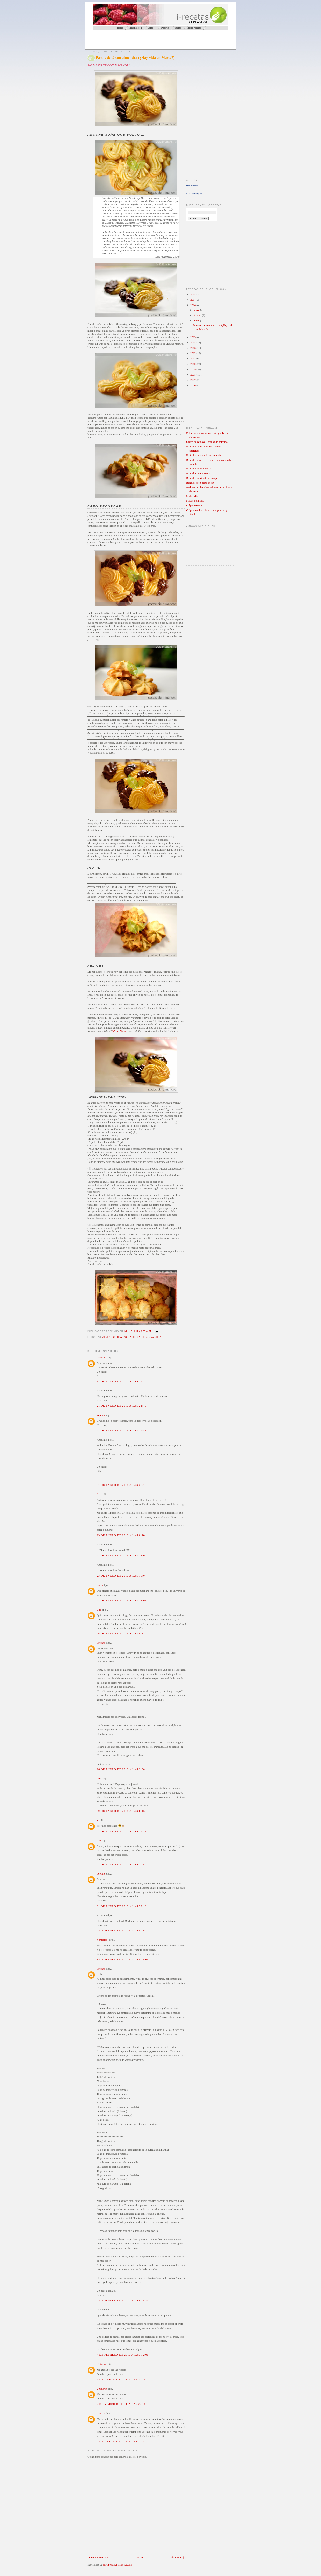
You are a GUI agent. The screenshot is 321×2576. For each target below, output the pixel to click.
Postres (165, 28)
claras (122, 1337)
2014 (193, 342)
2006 (193, 385)
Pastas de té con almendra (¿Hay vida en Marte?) (135, 57)
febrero (198, 315)
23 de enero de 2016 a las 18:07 (122, 1575)
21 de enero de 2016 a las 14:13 (122, 1381)
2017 (193, 299)
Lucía (100, 1585)
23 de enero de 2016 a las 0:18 (121, 1535)
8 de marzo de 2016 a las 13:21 (121, 2441)
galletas (143, 1337)
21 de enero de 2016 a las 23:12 (122, 1484)
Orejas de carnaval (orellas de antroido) (207, 441)
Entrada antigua (177, 2557)
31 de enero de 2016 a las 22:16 (122, 1906)
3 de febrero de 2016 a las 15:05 (123, 1959)
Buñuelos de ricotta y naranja (201, 478)
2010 (193, 363)
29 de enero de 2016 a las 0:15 (121, 1810)
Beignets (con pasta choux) (200, 482)
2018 (193, 294)
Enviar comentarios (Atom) (117, 2564)
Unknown (102, 1357)
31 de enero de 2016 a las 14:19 (122, 1831)
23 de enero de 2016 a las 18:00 (122, 1555)
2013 (193, 347)
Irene (99, 1494)
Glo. (99, 1840)
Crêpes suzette (194, 505)
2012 (193, 353)
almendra (109, 1337)
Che (99, 1609)
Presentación (135, 28)
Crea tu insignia (194, 193)
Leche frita (192, 496)
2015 (193, 337)
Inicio (139, 2557)
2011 (193, 358)
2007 (193, 379)
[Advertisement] (135, 40)
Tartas (177, 28)
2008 (193, 374)
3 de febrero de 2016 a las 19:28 (123, 2300)
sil (98, 1820)
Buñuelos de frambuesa (198, 468)
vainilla (156, 1337)
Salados (151, 28)
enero (197, 320)
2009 (193, 369)
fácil (131, 1337)
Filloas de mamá (195, 500)
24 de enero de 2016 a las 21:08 (122, 1600)
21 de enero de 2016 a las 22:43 (122, 1430)
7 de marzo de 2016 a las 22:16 (121, 2379)
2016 (193, 305)
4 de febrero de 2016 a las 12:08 (123, 2354)
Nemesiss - (102, 1939)
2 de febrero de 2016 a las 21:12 (123, 1930)
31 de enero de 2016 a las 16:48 (122, 1864)
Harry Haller (192, 185)
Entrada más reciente (98, 2557)
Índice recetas (194, 28)
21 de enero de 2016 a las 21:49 (122, 1405)
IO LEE (101, 2413)
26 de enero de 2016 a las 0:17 (121, 1633)
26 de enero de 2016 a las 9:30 (121, 1769)
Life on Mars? (119, 1030)
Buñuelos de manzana (198, 473)
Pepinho (101, 1415)
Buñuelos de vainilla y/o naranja (203, 455)
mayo (197, 309)
